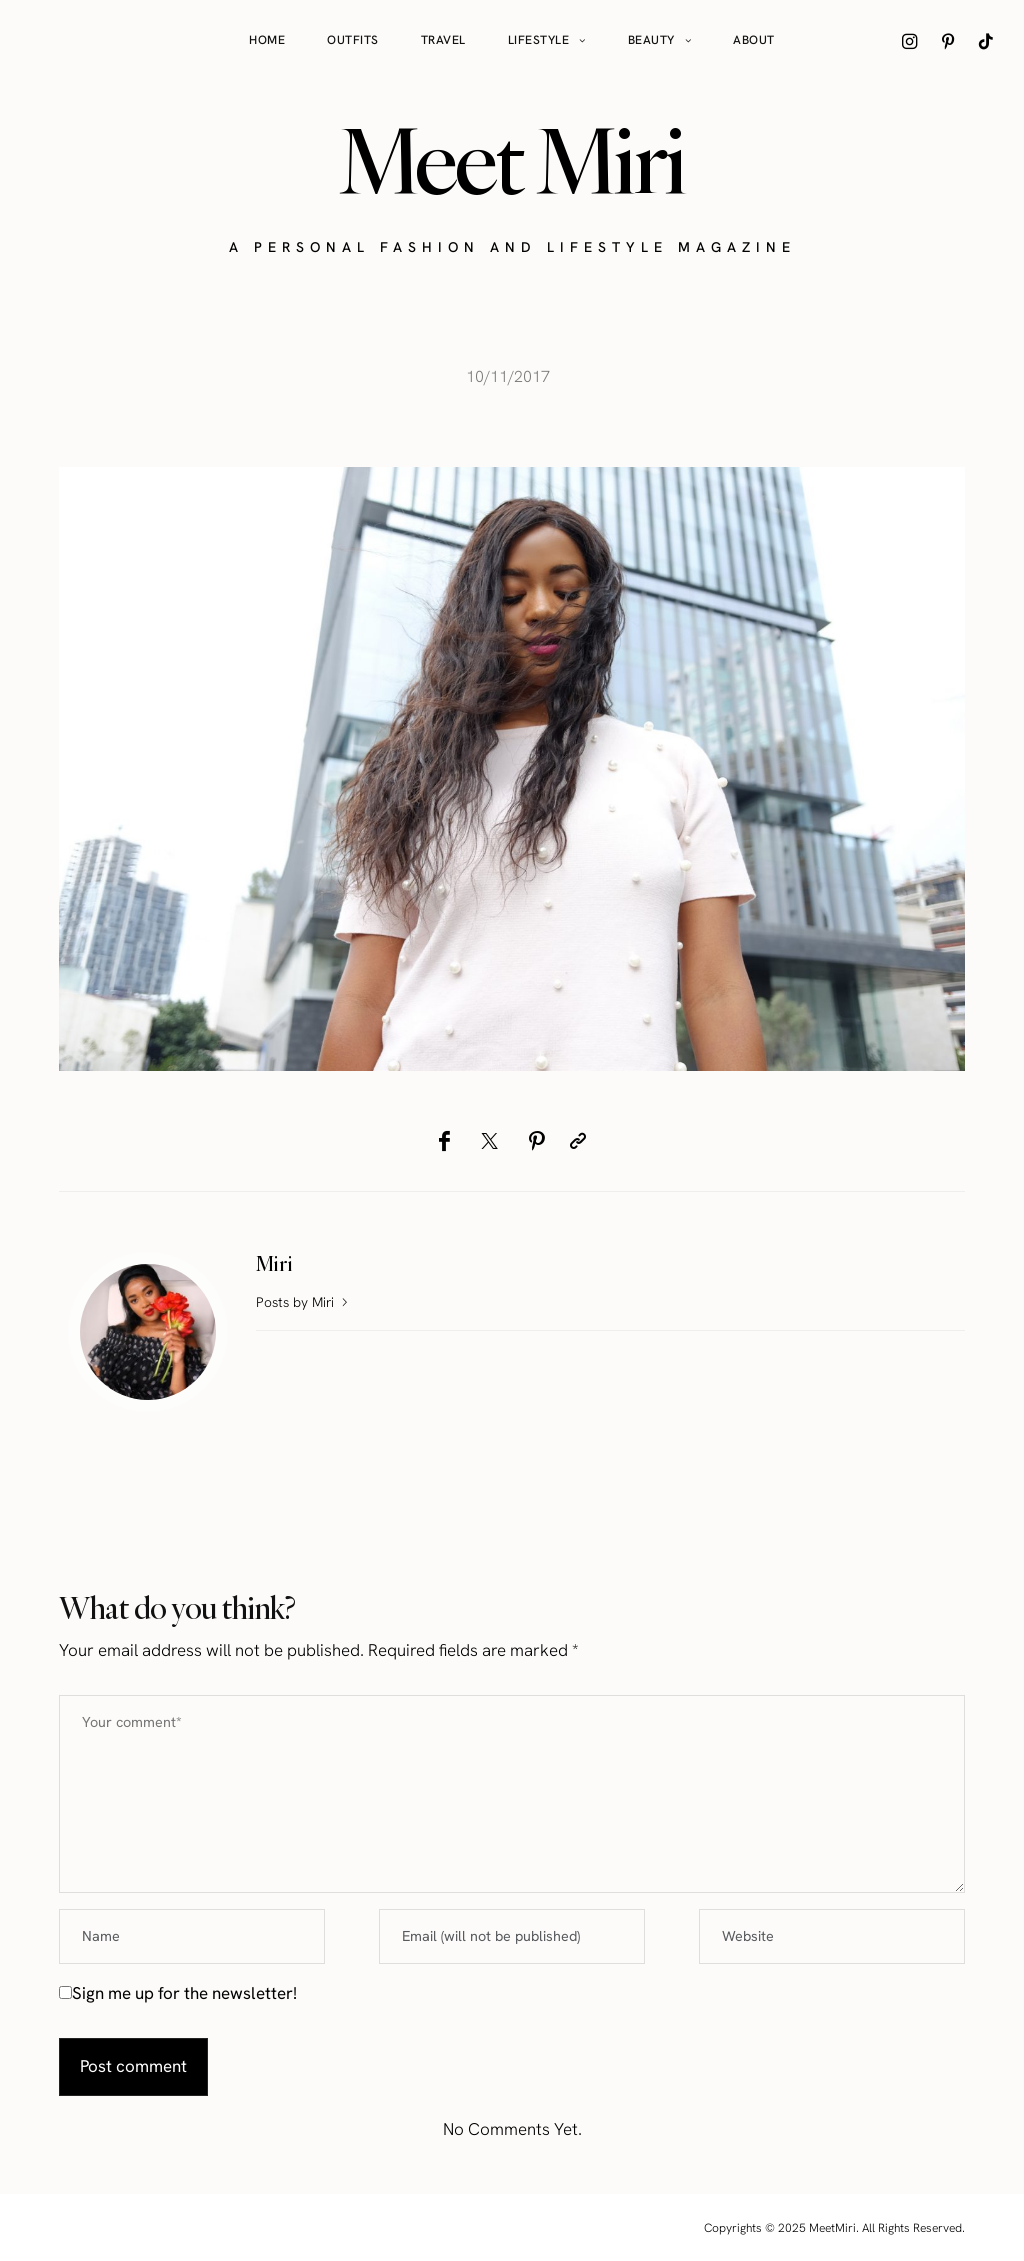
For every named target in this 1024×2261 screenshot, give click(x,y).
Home (267, 40)
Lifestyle (539, 40)
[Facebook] (444, 1141)
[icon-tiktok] (986, 41)
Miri (274, 1263)
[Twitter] (489, 1141)
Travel (443, 40)
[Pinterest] (536, 1141)
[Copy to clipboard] (578, 1141)
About (754, 40)
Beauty (651, 40)
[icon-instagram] (910, 41)
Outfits (353, 40)
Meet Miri (512, 161)
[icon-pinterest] (948, 41)
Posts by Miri (304, 1302)
